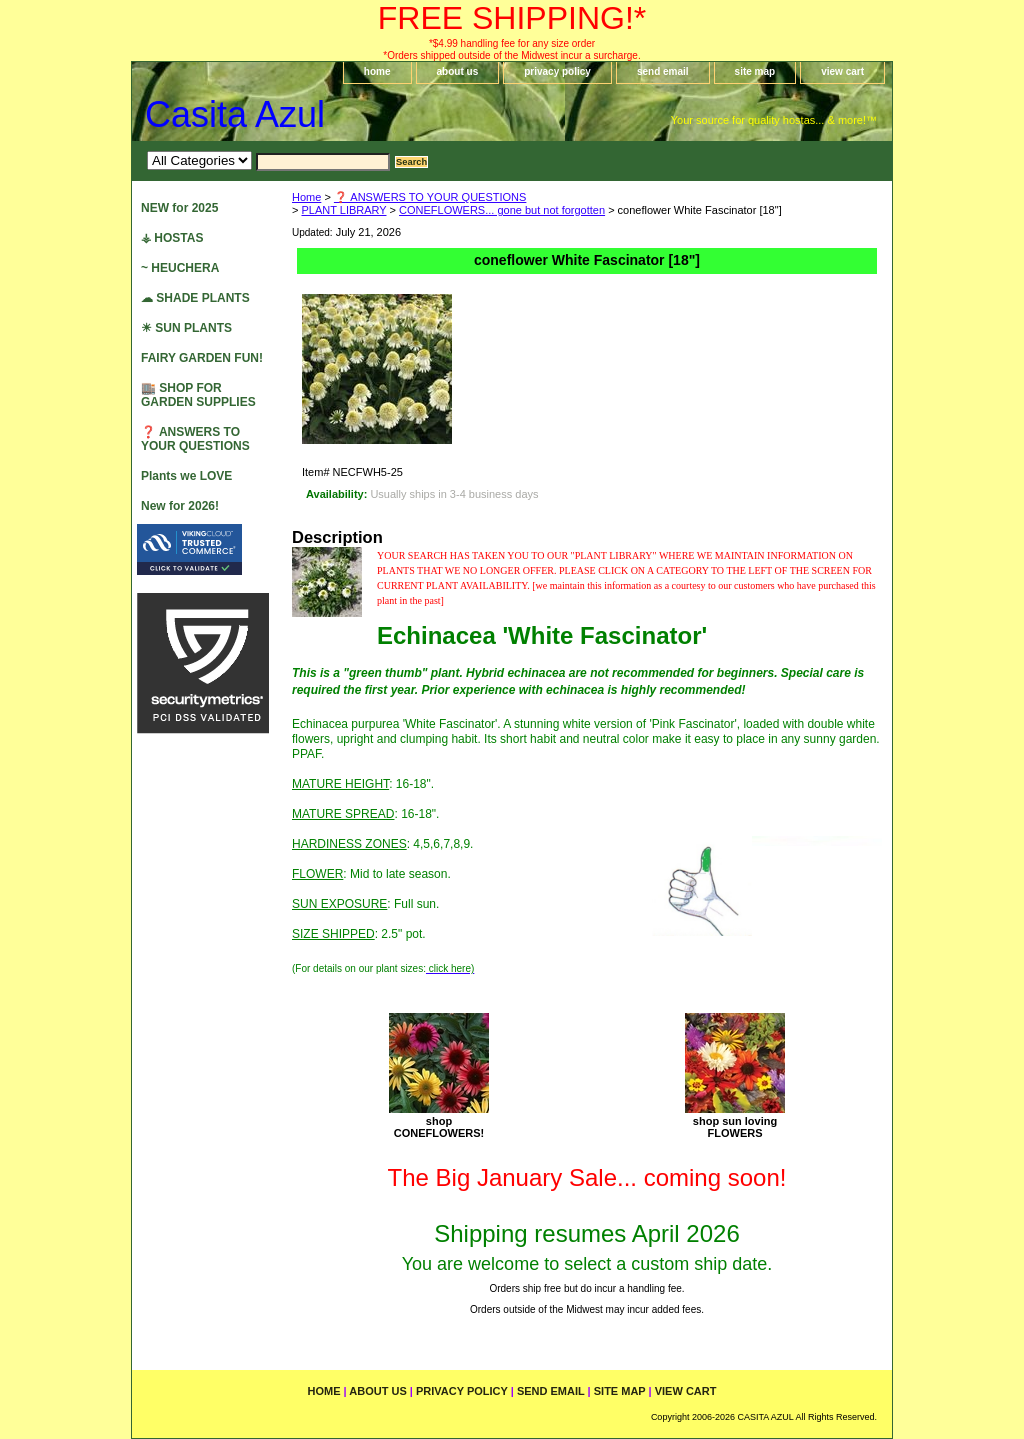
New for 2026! (180, 506)
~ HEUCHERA (180, 268)
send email (663, 71)
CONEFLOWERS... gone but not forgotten (502, 210)
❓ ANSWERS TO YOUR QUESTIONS (430, 197)
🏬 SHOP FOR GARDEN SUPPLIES (198, 395)
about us (458, 71)
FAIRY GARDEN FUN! (202, 358)
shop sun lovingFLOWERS (735, 1127)
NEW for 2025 (179, 208)
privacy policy (557, 71)
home (377, 71)
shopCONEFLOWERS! (439, 1127)
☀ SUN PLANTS (186, 328)
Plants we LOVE (186, 476)
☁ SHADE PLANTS (195, 298)
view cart (842, 71)
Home (306, 197)
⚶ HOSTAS (172, 238)
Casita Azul (235, 114)
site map (755, 71)
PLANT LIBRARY (343, 210)
